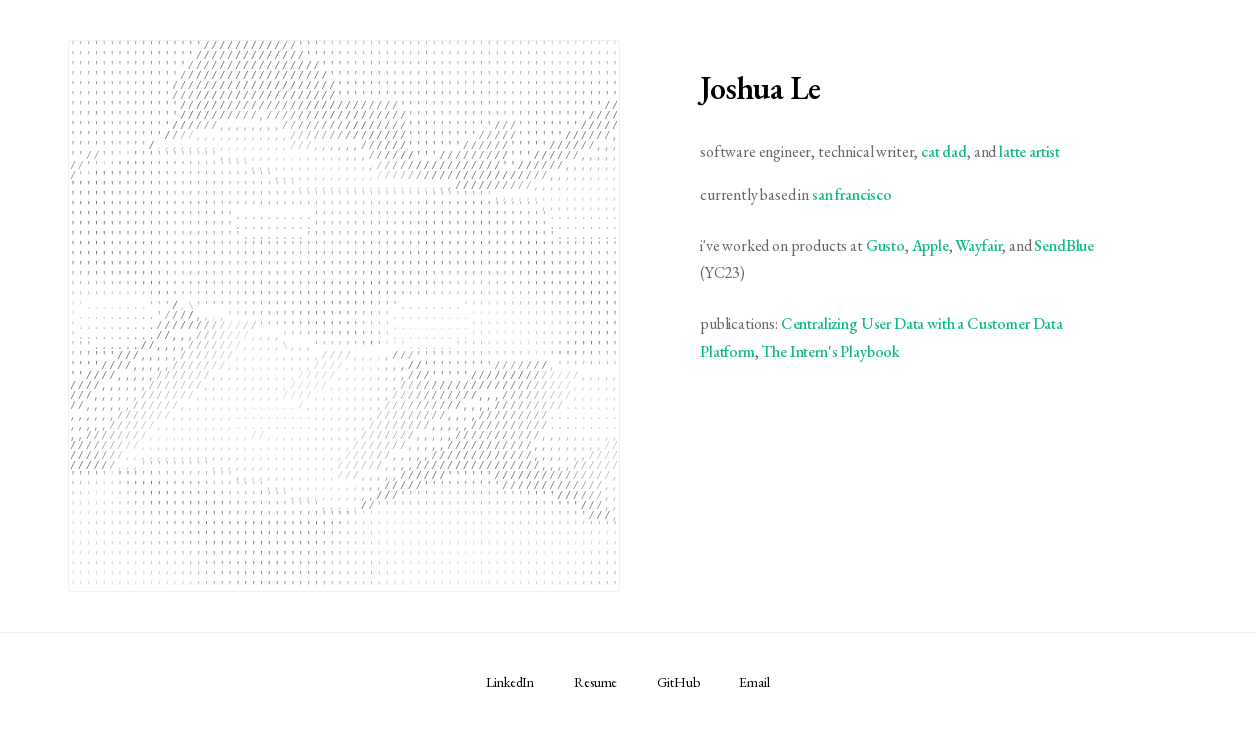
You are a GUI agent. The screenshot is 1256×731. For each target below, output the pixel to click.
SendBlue (1064, 245)
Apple (930, 245)
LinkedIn (510, 682)
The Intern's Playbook (830, 351)
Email (754, 682)
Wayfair (978, 245)
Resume (595, 682)
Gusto (885, 245)
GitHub (678, 682)
